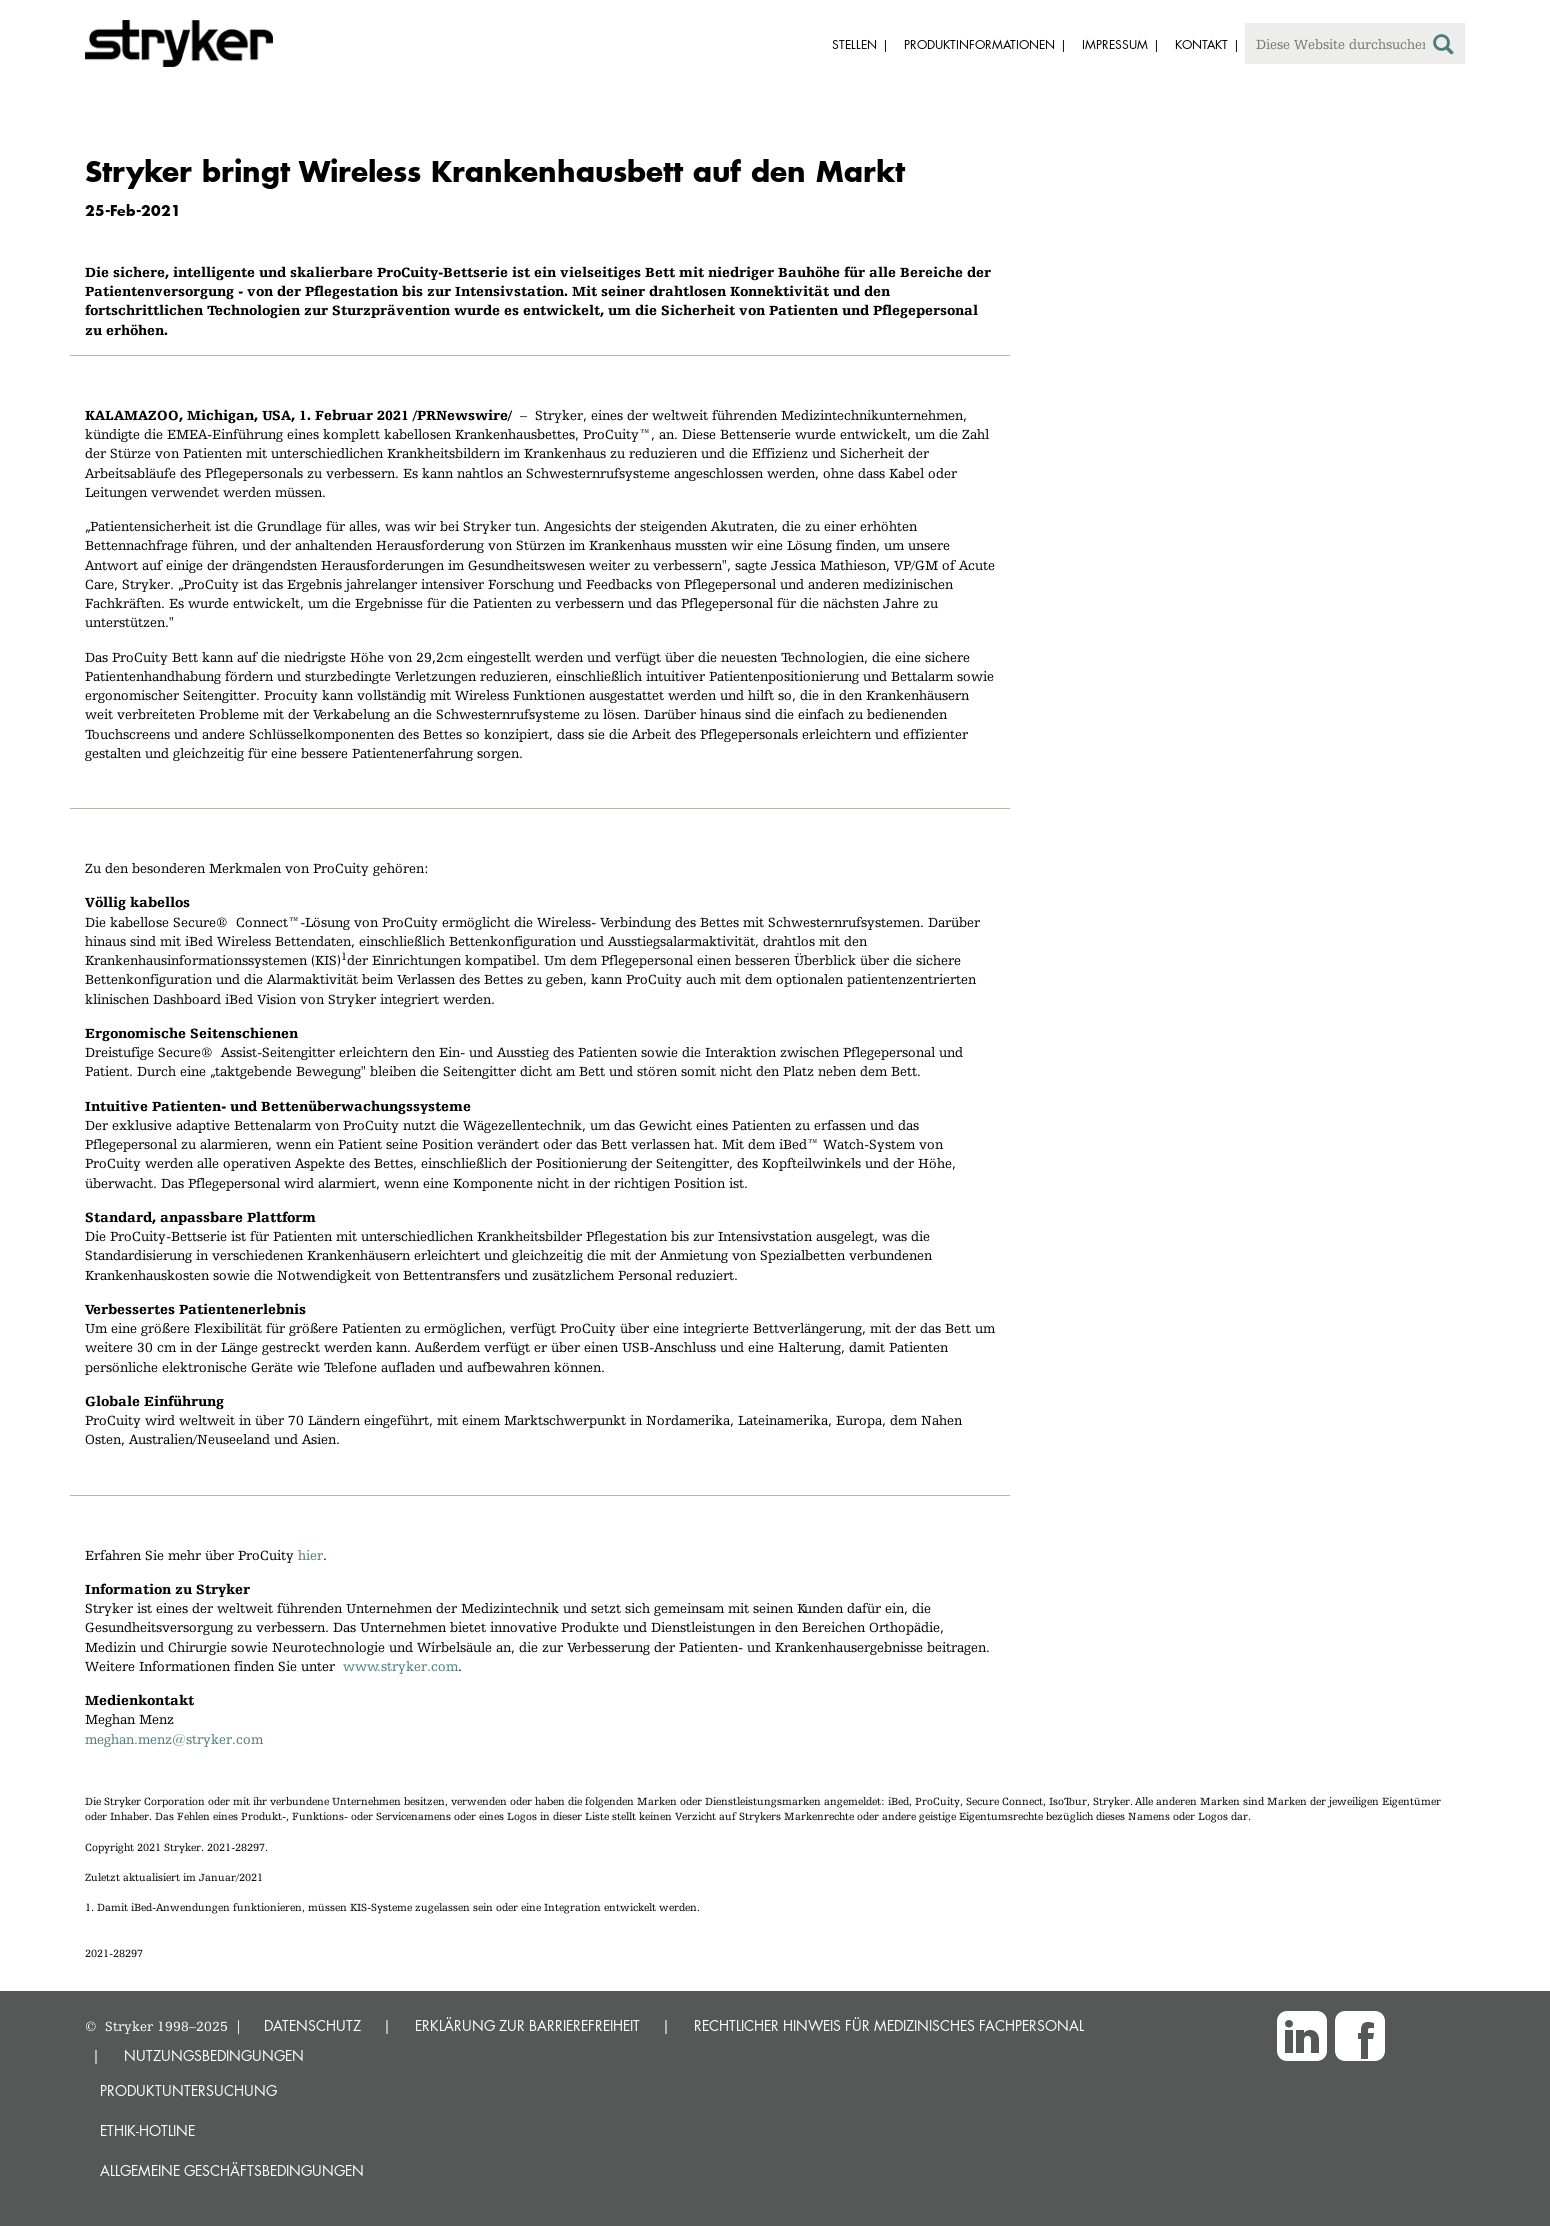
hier (310, 1555)
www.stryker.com (400, 1666)
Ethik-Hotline (147, 2130)
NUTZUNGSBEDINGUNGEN (214, 2055)
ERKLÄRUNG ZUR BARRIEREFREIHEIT (527, 2025)
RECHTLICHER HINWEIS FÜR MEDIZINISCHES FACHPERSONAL (889, 2025)
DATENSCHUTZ (312, 2025)
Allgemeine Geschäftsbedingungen (232, 2170)
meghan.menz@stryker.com (174, 1739)
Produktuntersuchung (188, 2090)
